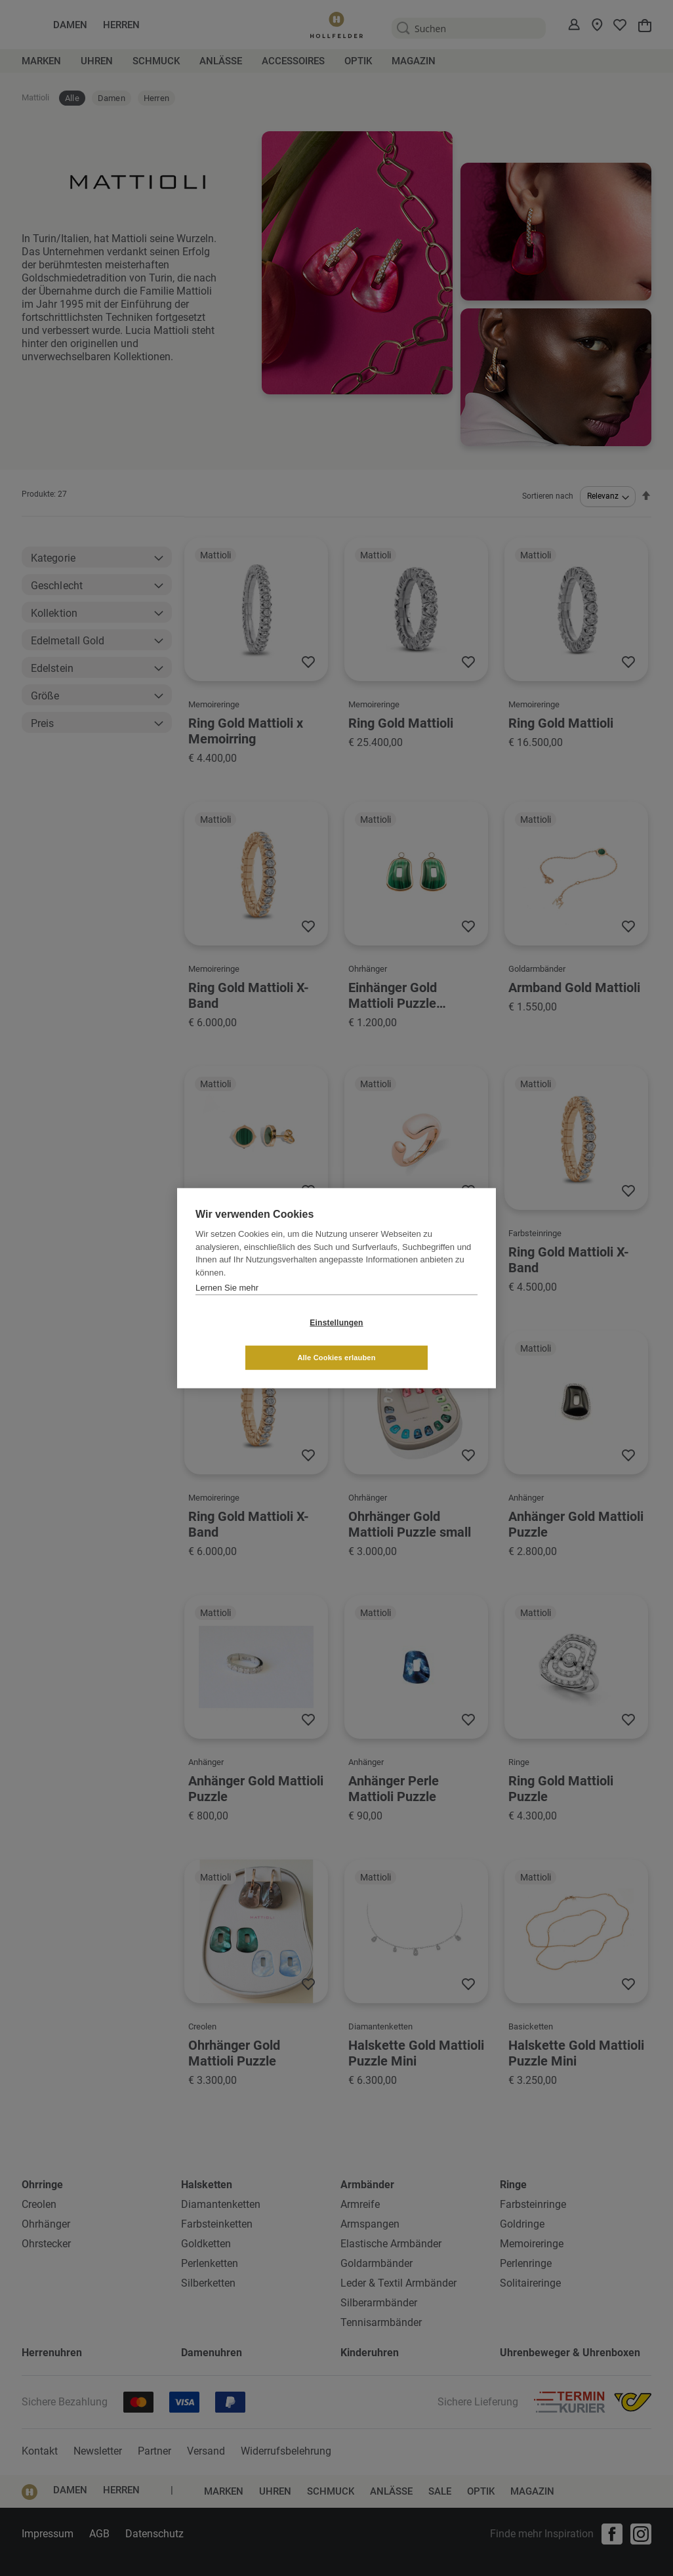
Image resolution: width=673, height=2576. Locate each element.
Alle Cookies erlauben (414, 1340)
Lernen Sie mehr (226, 1305)
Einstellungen (258, 1339)
